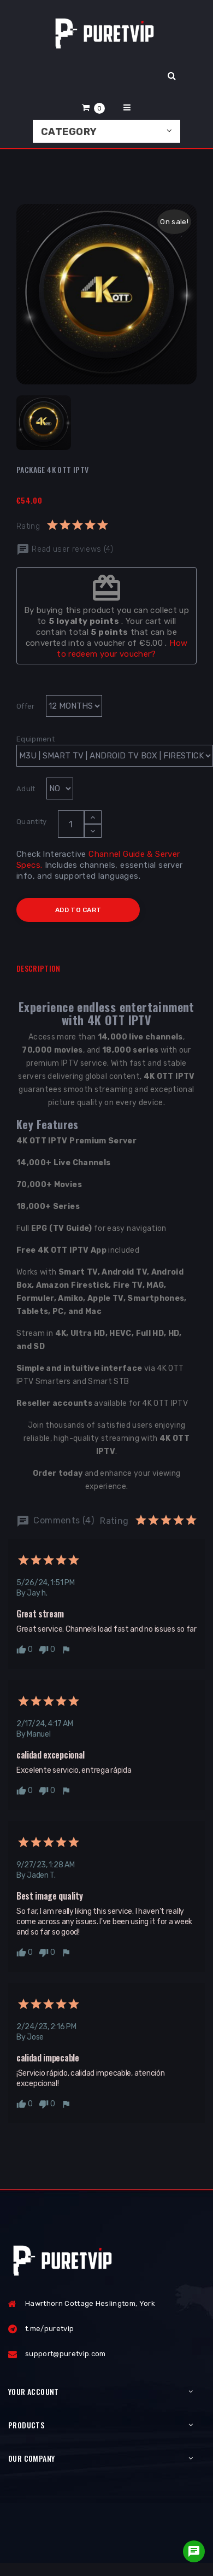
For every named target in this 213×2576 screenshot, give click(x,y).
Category (69, 132)
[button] (93, 107)
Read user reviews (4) (65, 549)
